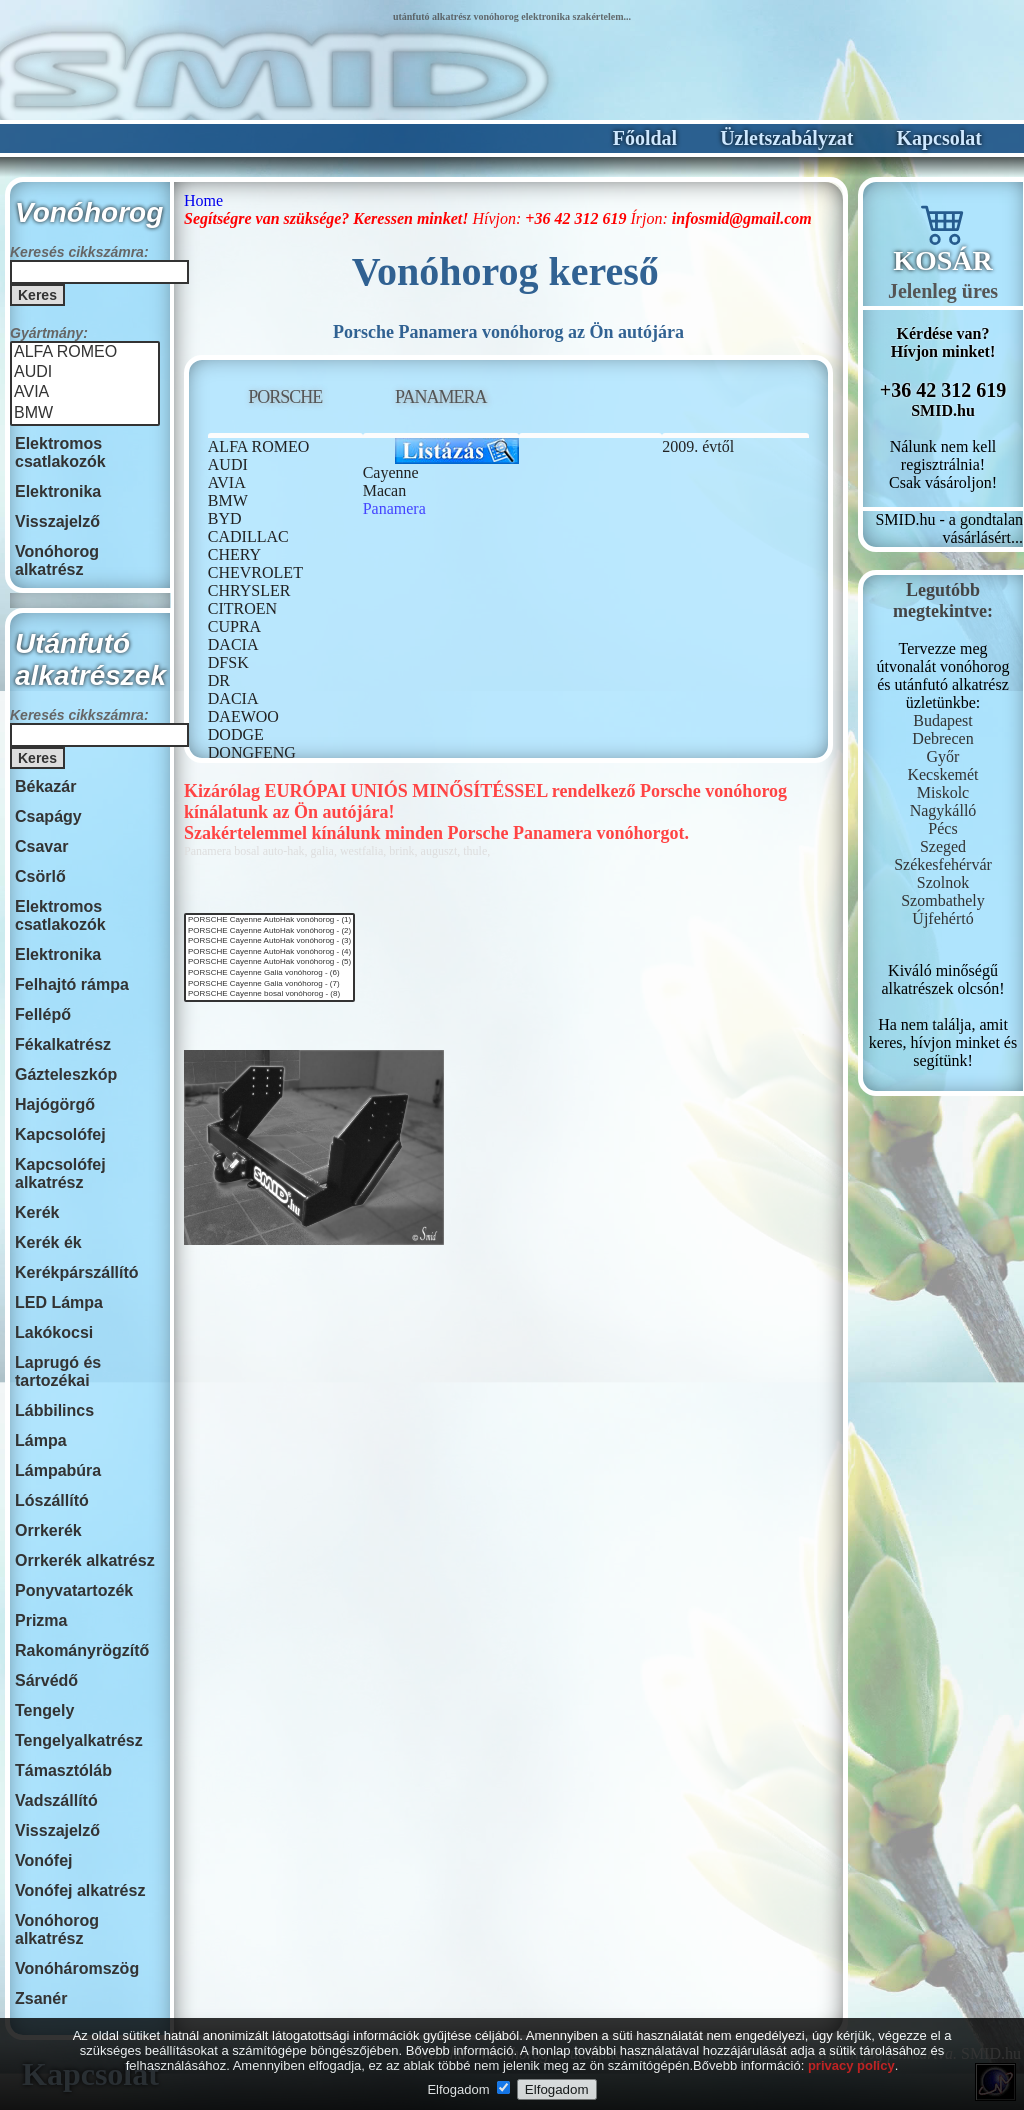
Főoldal (645, 138)
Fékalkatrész (63, 1044)
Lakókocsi (54, 1332)
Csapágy (48, 816)
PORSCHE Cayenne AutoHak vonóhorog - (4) (269, 952)
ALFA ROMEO (85, 353)
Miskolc (943, 792)
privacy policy (851, 2065)
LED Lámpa (59, 1302)
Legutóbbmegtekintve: (943, 600)
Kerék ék (48, 1242)
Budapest (943, 720)
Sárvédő (46, 1680)
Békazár (45, 786)
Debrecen (942, 738)
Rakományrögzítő (82, 1650)
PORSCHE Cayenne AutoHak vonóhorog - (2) (269, 931)
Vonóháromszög (77, 1968)
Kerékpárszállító (77, 1272)
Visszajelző (57, 521)
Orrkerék (48, 1530)
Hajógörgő (55, 1104)
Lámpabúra (58, 1470)
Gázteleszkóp (66, 1074)
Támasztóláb (63, 1770)
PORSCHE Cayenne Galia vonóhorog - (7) (269, 984)
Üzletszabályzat (786, 138)
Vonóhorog (89, 212)
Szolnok (943, 882)
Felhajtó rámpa (72, 984)
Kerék (37, 1212)
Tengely (44, 1710)
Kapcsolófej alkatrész (60, 1173)
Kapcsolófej (60, 1134)
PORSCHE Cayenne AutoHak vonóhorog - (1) (269, 920)
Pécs (942, 828)
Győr (943, 756)
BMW (85, 414)
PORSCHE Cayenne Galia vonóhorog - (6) (269, 973)
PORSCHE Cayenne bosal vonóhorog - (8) (269, 994)
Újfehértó (942, 918)
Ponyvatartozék (74, 1590)
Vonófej (43, 1860)
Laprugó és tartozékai (58, 1371)
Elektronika (58, 491)
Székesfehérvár (943, 864)
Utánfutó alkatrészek (90, 659)
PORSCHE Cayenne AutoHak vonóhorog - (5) (269, 962)
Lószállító (52, 1500)
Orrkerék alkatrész (85, 1560)
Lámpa (41, 1440)
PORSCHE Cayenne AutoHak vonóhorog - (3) (269, 941)
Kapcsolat (939, 138)
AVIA (85, 393)
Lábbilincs (54, 1410)
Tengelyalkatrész (79, 1740)
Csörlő (40, 876)
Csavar (41, 846)
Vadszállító (56, 1800)
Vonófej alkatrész (80, 1890)
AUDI (85, 373)
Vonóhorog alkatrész (57, 560)
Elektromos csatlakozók (60, 452)
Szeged (943, 846)
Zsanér (41, 1998)
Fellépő (43, 1014)
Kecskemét (942, 774)
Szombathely (943, 900)
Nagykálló (943, 810)
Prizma (41, 1620)
